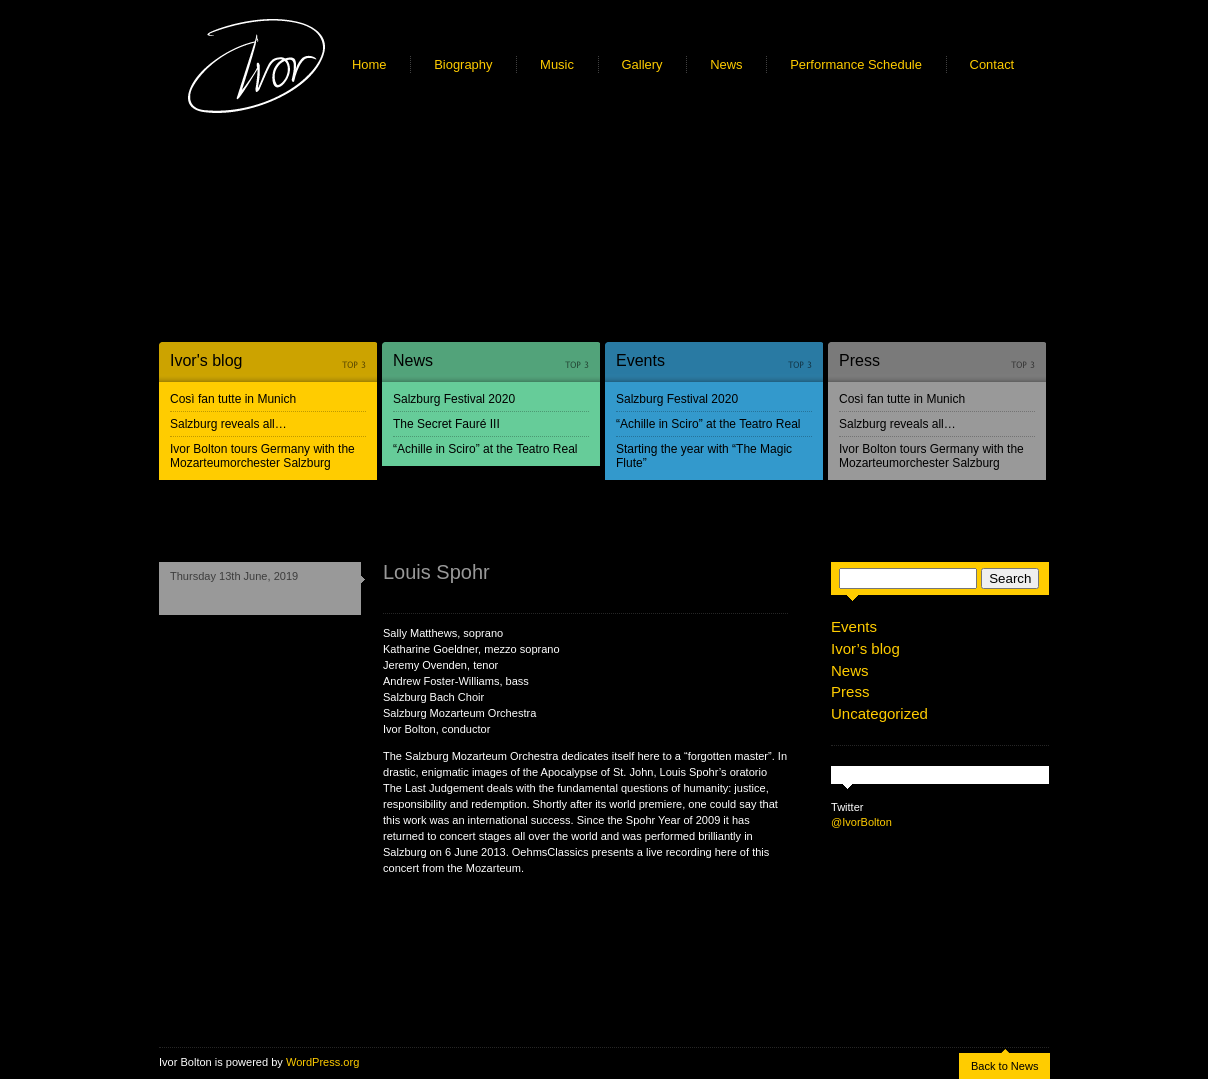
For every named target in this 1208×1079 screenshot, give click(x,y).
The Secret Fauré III (446, 424)
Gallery (642, 64)
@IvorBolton (861, 822)
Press (859, 360)
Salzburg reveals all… (228, 424)
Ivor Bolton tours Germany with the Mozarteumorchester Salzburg (262, 456)
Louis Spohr (436, 572)
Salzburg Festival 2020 (454, 399)
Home (369, 64)
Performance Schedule (856, 64)
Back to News (1004, 1066)
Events (640, 360)
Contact (992, 64)
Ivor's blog (206, 360)
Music (557, 64)
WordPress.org (322, 1062)
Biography (463, 64)
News (726, 64)
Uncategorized (879, 713)
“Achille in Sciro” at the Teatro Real (485, 449)
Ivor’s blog (865, 648)
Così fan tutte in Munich (233, 399)
